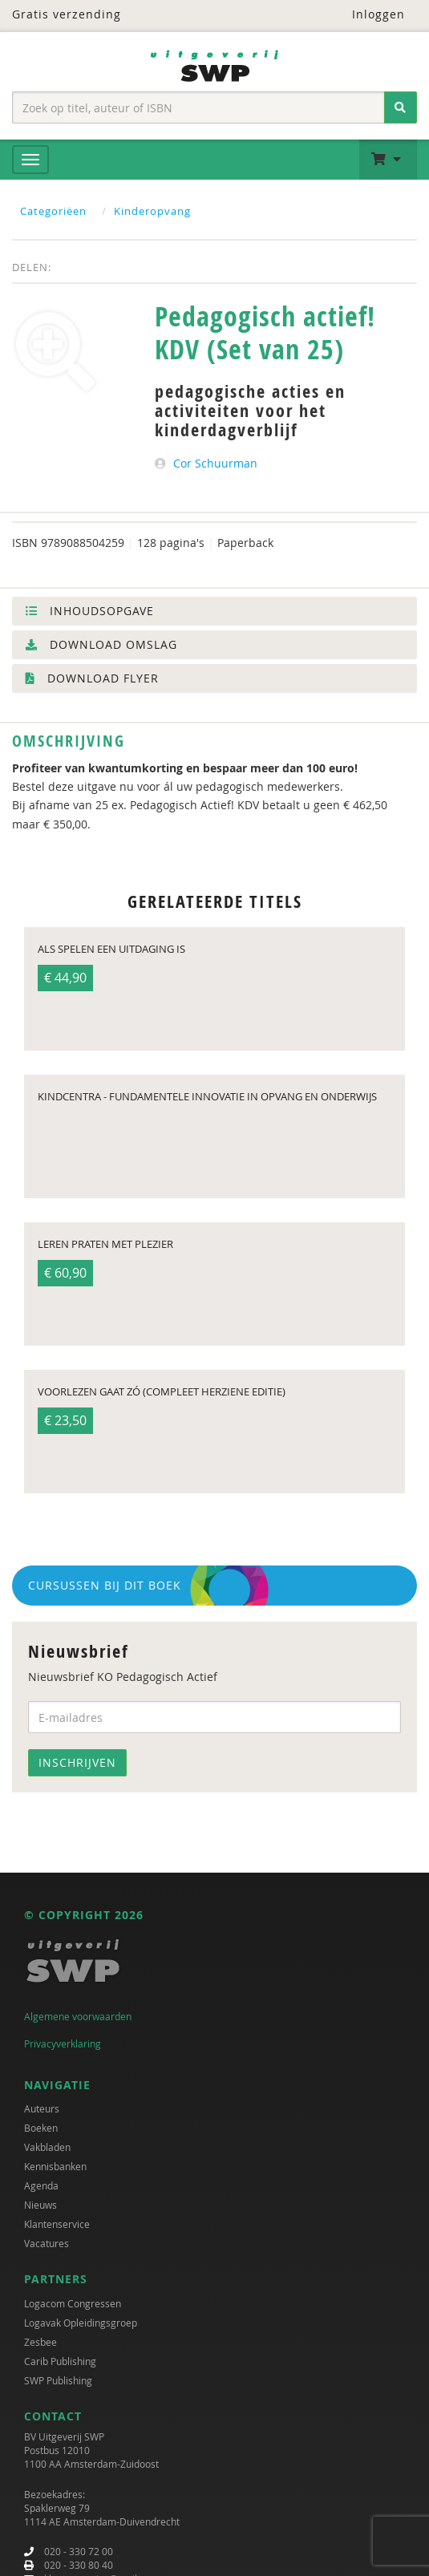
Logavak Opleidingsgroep (80, 2322)
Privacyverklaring (62, 2043)
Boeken (41, 2127)
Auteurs (41, 2108)
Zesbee (40, 2341)
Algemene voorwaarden (78, 2016)
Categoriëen (53, 211)
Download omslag (101, 644)
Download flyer (92, 678)
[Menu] (30, 159)
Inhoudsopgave (90, 610)
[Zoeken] (400, 107)
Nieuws (40, 2204)
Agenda (41, 2185)
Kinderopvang (152, 211)
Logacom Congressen (72, 2303)
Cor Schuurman (215, 463)
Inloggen (368, 14)
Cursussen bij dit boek (104, 1585)
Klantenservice (57, 2224)
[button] (388, 160)
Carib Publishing (60, 2361)
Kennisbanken (55, 2166)
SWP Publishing (58, 2380)
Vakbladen (47, 2147)
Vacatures (46, 2243)
